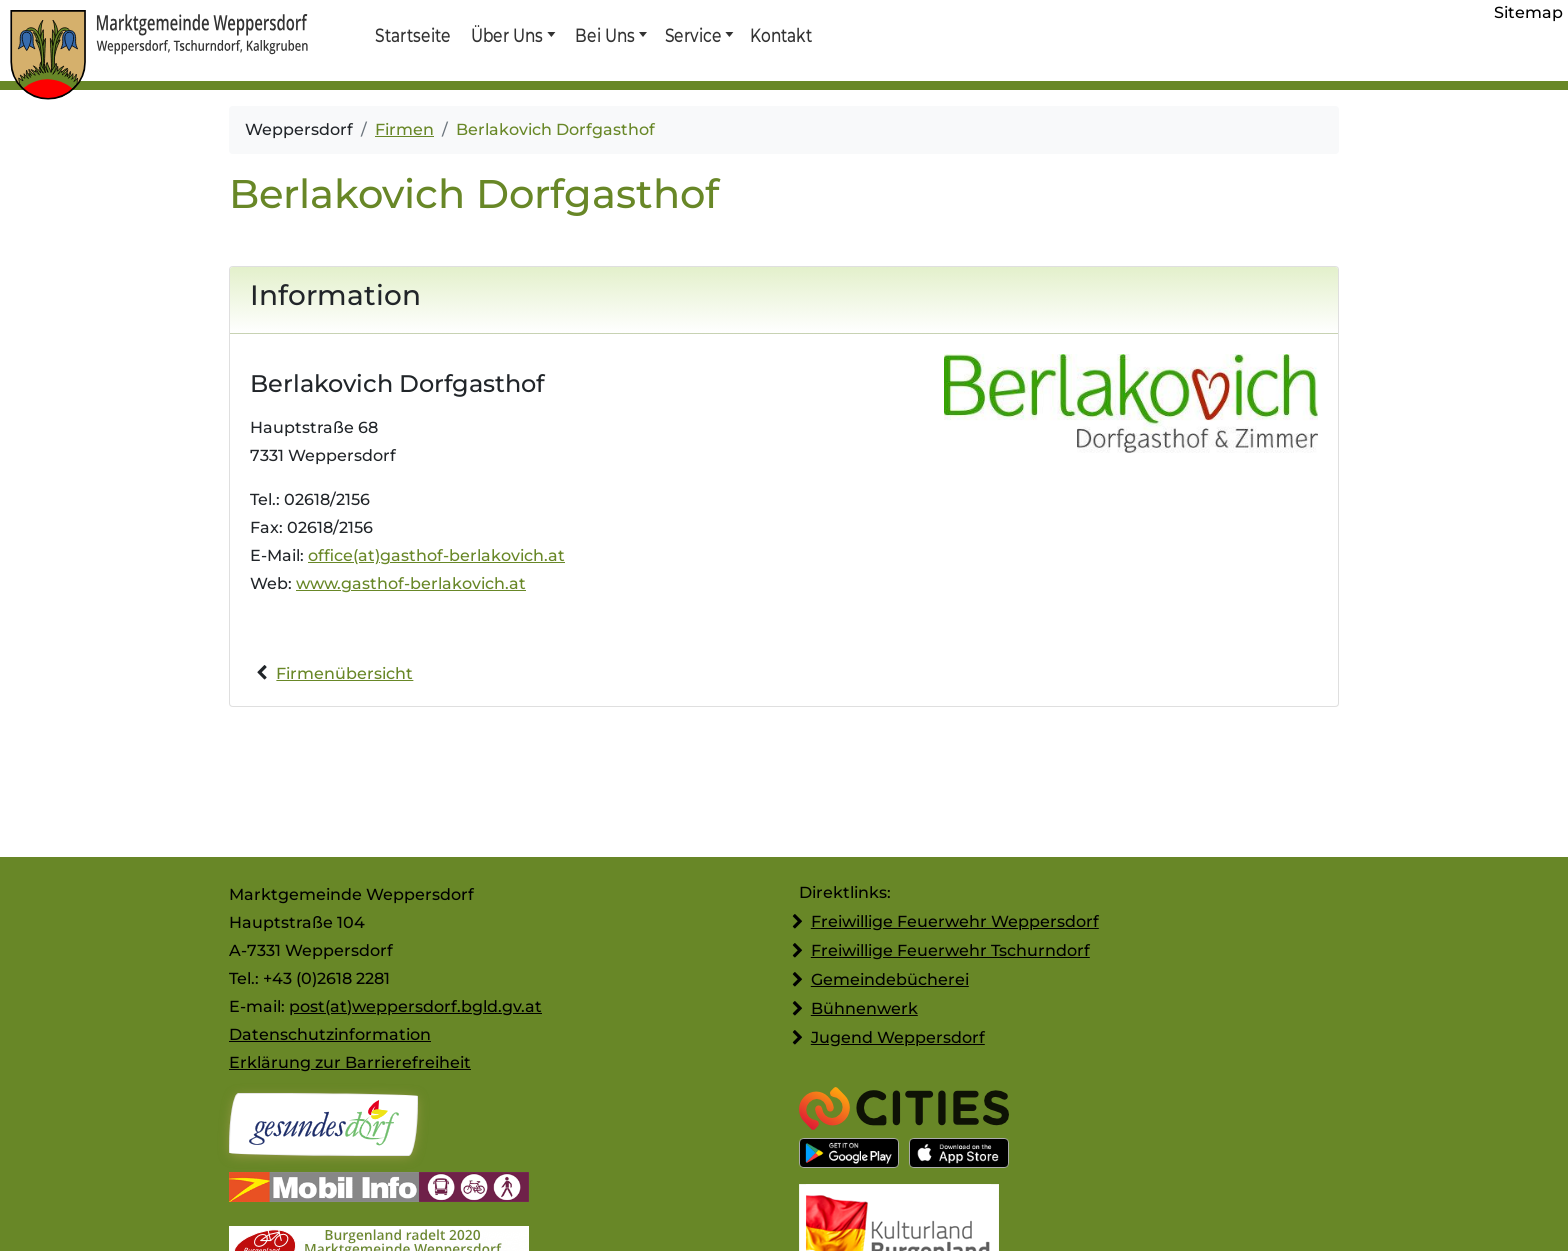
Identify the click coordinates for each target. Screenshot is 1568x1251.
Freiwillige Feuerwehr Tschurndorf (950, 950)
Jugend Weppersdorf (898, 1037)
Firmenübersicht (344, 673)
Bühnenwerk (864, 1008)
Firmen (404, 129)
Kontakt (780, 35)
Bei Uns (605, 35)
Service (692, 35)
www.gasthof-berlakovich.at (411, 583)
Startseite (412, 35)
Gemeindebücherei (890, 979)
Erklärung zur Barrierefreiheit (350, 1062)
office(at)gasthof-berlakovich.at (436, 555)
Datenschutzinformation (330, 1034)
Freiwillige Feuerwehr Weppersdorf (955, 921)
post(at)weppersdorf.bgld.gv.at (415, 1006)
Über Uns (507, 35)
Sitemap (1528, 12)
